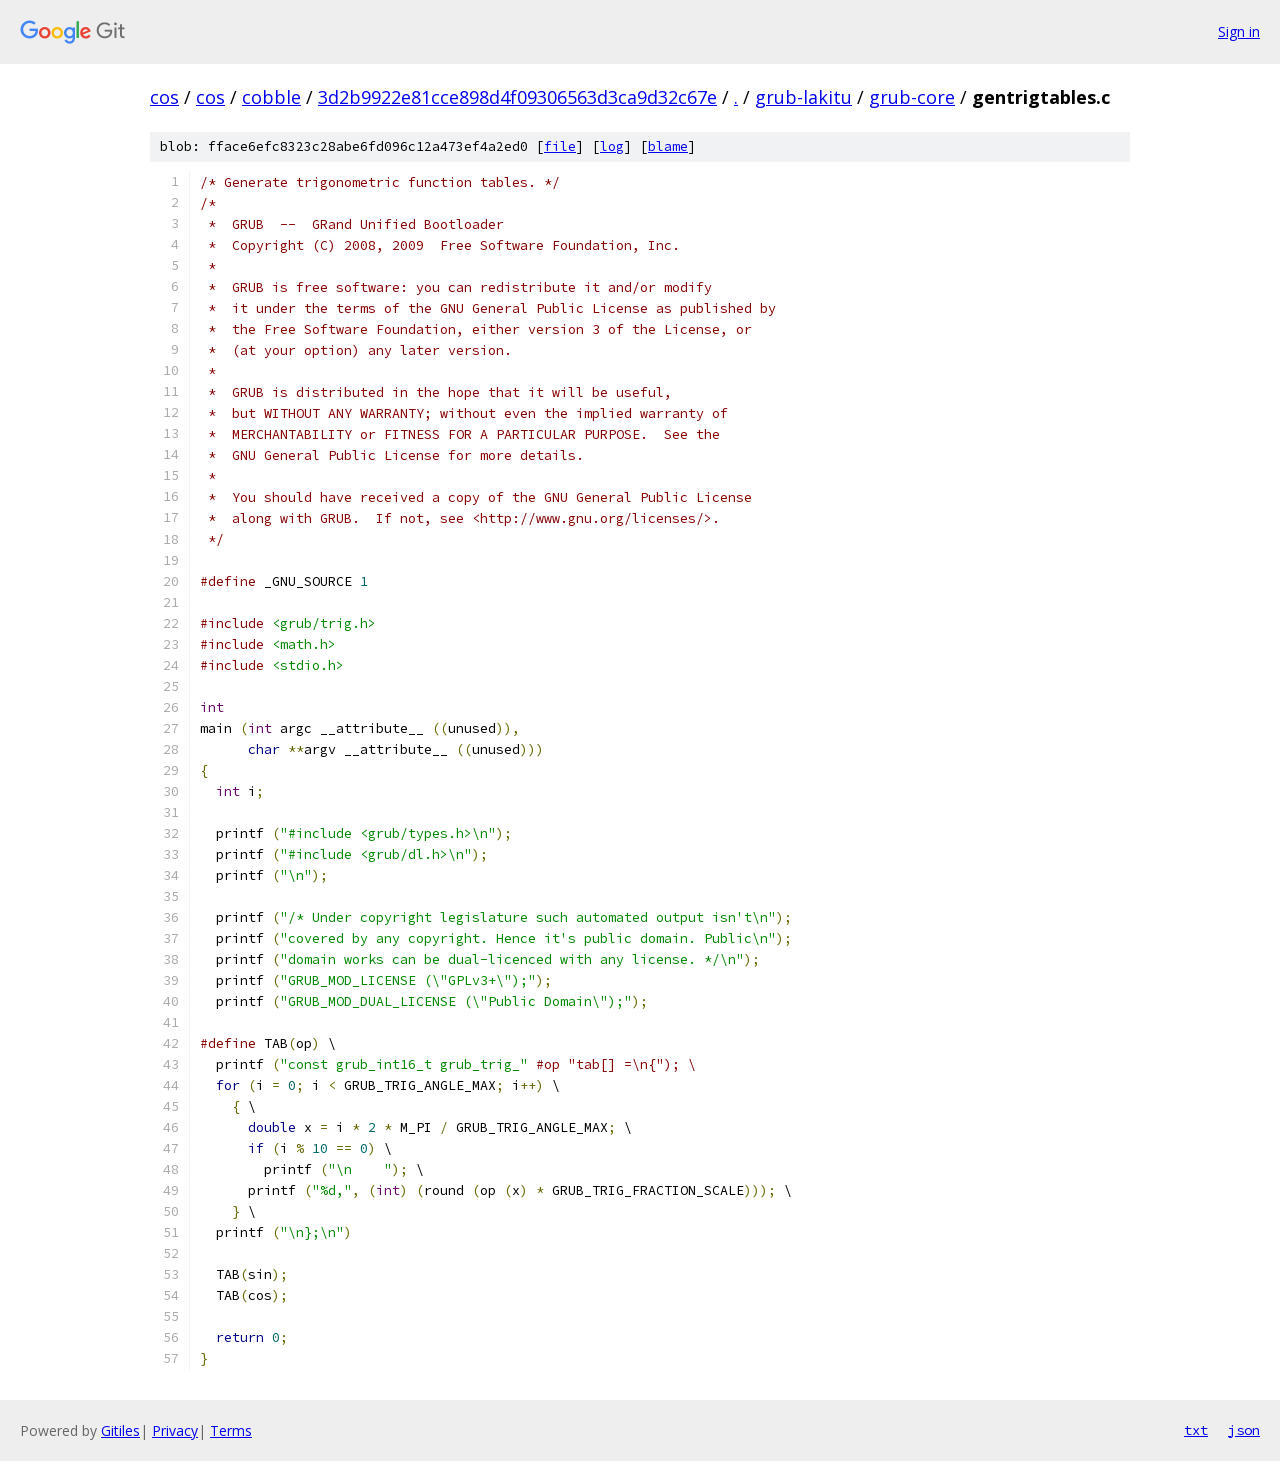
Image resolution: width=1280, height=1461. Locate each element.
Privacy (175, 1430)
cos (164, 97)
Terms (231, 1430)
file (560, 146)
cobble (271, 97)
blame (668, 146)
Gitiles (120, 1430)
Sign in (1239, 31)
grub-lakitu (803, 97)
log (612, 146)
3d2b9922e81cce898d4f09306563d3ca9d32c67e (517, 97)
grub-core (912, 97)
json (1244, 1430)
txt (1196, 1430)
